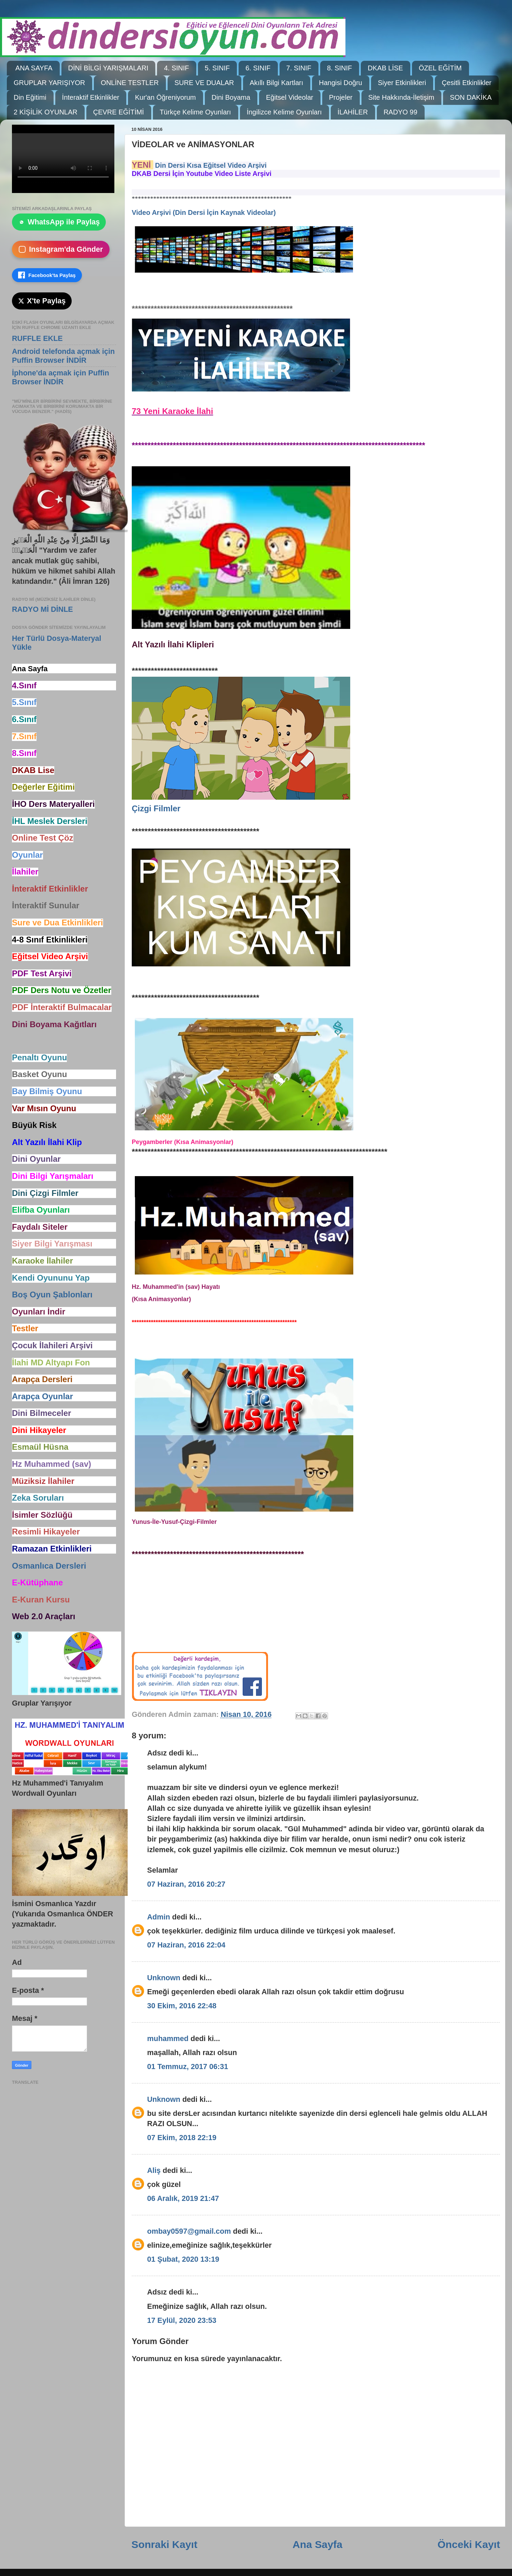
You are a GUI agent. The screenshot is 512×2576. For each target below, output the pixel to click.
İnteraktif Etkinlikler (90, 97)
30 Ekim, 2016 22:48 (181, 2005)
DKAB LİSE (385, 68)
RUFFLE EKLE (37, 338)
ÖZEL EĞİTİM (440, 68)
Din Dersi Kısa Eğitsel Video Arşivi (211, 165)
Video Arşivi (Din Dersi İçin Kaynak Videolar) (204, 212)
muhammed (167, 2038)
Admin (158, 1917)
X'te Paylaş (42, 301)
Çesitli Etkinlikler (467, 82)
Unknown (163, 1977)
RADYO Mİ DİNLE (42, 609)
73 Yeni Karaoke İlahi (172, 411)
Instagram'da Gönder (61, 249)
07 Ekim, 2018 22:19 (181, 2137)
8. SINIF (339, 68)
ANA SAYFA (34, 68)
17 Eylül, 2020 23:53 (181, 2320)
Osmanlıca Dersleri (49, 1565)
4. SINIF (176, 68)
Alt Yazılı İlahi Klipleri (173, 644)
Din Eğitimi (30, 97)
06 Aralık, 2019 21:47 (183, 2198)
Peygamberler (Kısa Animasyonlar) (182, 1142)
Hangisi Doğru (340, 82)
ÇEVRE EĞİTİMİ (118, 112)
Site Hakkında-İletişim (401, 97)
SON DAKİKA (471, 97)
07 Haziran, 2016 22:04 (186, 1945)
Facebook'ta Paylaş (47, 275)
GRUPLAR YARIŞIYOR (49, 82)
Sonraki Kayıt (164, 2544)
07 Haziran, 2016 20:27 (186, 1884)
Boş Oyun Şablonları (52, 1294)
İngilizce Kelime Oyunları (284, 112)
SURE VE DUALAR (204, 82)
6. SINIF (257, 68)
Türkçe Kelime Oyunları (195, 112)
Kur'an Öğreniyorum (165, 97)
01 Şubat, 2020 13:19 (183, 2259)
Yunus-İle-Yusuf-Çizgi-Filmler (174, 1521)
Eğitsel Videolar (289, 97)
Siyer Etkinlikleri (402, 82)
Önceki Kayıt (469, 2544)
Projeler (341, 97)
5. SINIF (217, 68)
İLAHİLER (353, 112)
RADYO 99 (400, 112)
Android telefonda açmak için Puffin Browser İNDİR (63, 355)
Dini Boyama (231, 97)
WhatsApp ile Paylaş (59, 222)
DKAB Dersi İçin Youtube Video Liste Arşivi (201, 173)
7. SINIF (298, 68)
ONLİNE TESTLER (130, 82)
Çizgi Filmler (156, 808)
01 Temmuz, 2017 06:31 (187, 2066)
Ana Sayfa (317, 2544)
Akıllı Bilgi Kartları (276, 82)
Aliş (154, 2170)
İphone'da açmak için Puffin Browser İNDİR (60, 377)
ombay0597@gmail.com (189, 2231)
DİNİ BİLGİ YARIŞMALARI (108, 68)
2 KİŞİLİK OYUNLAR (45, 112)
